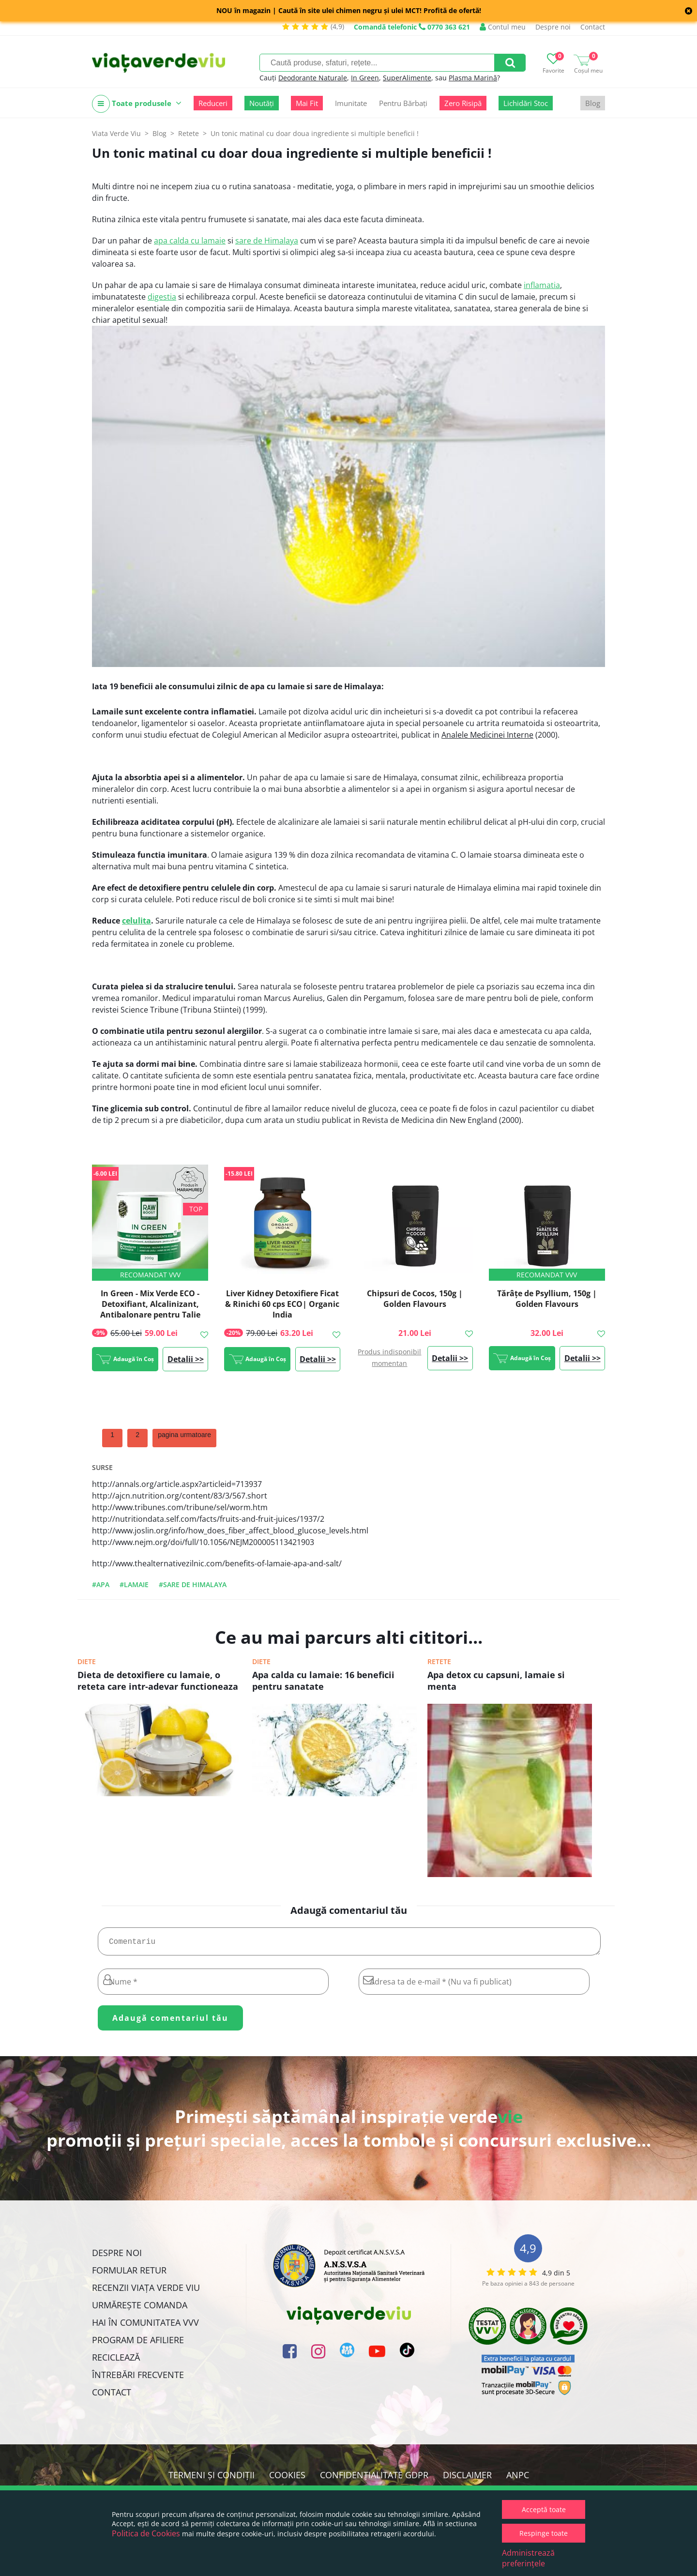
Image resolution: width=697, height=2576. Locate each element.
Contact (592, 26)
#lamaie (134, 1584)
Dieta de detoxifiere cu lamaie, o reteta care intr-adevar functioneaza (157, 1680)
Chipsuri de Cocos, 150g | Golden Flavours (415, 1298)
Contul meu (503, 26)
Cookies (287, 2479)
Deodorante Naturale (312, 77)
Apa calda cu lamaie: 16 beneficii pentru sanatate (323, 1680)
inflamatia (542, 285)
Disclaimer (467, 2479)
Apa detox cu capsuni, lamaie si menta (496, 1680)
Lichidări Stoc (525, 103)
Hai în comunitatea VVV (145, 2326)
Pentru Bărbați (403, 103)
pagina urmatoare (184, 1435)
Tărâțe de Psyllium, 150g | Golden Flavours (547, 1298)
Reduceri (212, 103)
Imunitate (351, 103)
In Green (365, 77)
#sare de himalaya (193, 1584)
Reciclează (116, 2361)
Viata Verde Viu (116, 133)
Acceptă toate (544, 2509)
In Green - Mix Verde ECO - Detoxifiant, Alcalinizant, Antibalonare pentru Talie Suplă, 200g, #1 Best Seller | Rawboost (150, 1314)
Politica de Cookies (146, 2533)
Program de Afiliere (138, 2343)
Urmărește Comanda (139, 2309)
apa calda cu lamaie (190, 240)
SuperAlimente (407, 77)
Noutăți (261, 103)
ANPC (517, 2479)
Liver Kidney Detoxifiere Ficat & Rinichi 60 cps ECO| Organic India (282, 1304)
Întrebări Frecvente (138, 2378)
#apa (100, 1584)
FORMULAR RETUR (129, 2274)
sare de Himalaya (266, 240)
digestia (162, 296)
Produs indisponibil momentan (389, 1357)
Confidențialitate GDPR (374, 2479)
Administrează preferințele (528, 2558)
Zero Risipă (463, 103)
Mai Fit (307, 103)
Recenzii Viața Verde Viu (146, 2291)
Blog (592, 103)
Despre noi (553, 26)
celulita (136, 920)
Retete (439, 1661)
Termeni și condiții (211, 2479)
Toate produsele (137, 104)
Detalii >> (185, 1359)
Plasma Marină (473, 77)
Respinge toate (543, 2533)
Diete (86, 1661)
